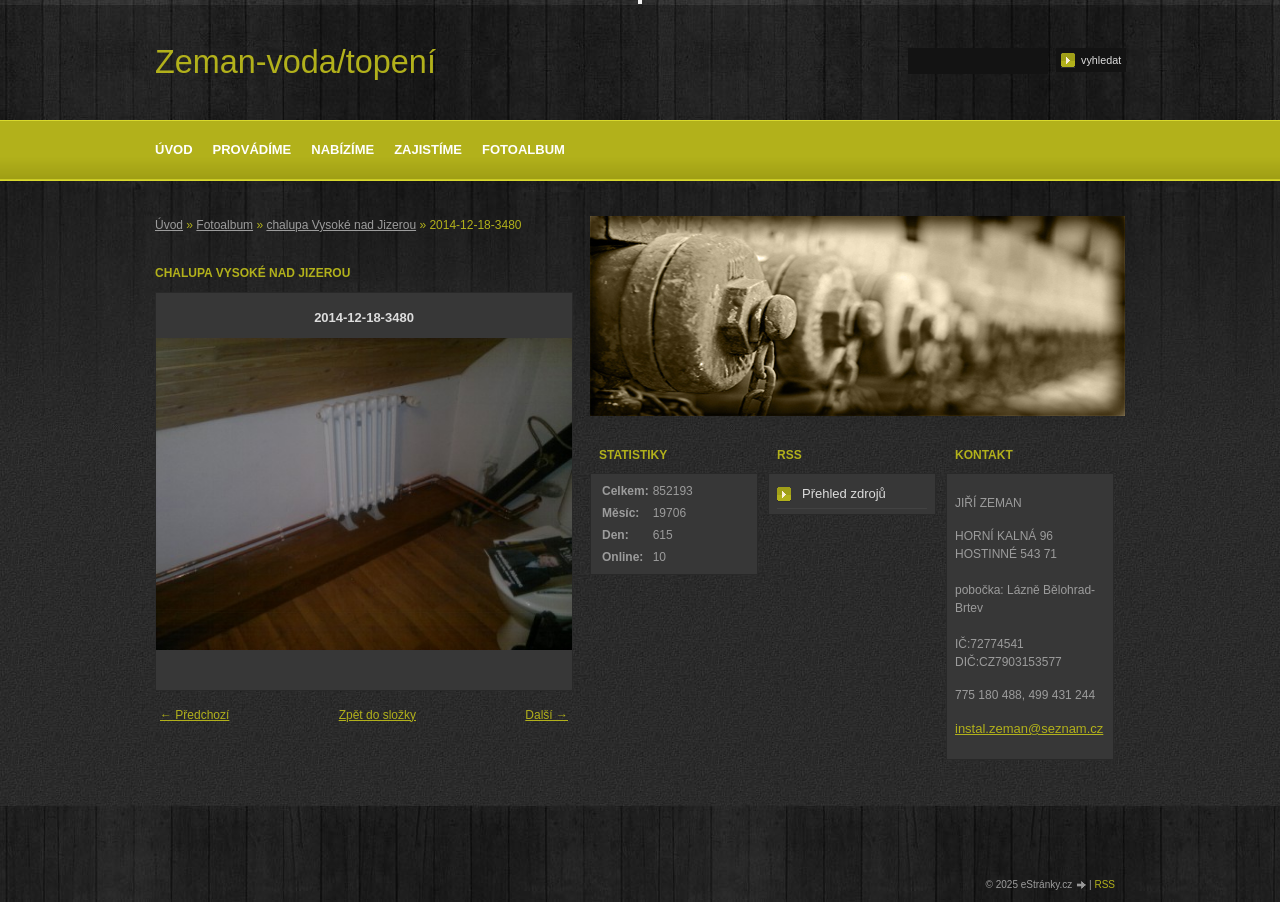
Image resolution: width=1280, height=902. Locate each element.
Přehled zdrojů (844, 493)
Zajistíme (428, 149)
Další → (546, 715)
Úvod (174, 149)
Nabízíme (342, 149)
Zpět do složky (377, 715)
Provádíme (252, 149)
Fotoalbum (523, 149)
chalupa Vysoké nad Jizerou (341, 225)
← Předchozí (194, 715)
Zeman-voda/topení (295, 62)
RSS (1104, 884)
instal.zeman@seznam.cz (1029, 728)
